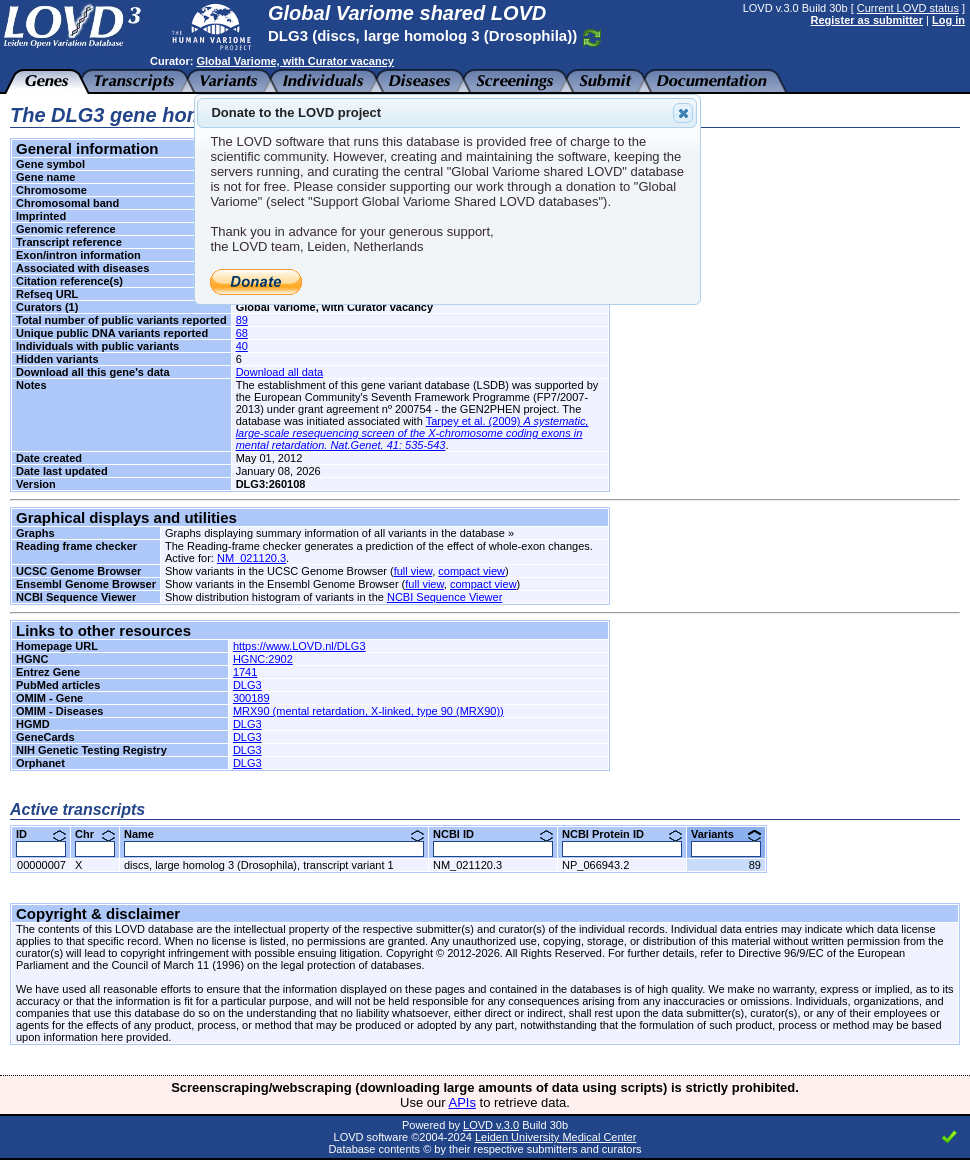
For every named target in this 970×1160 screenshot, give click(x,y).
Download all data (279, 372)
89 (242, 320)
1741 (245, 672)
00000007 (41, 865)
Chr (95, 834)
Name (274, 834)
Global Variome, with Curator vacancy (294, 61)
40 (242, 346)
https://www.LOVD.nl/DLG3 (299, 646)
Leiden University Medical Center (555, 1137)
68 (242, 333)
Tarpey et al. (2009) (412, 433)
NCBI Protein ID (622, 834)
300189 (251, 698)
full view (413, 571)
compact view (471, 571)
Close (682, 113)
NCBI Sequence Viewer (444, 597)
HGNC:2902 (263, 659)
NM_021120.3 (251, 558)
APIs (462, 1102)
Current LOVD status (908, 8)
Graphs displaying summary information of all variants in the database (335, 533)
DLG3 (247, 685)
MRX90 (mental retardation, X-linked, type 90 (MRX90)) (368, 711)
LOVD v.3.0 (491, 1125)
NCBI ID (493, 834)
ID (41, 834)
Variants (726, 834)
